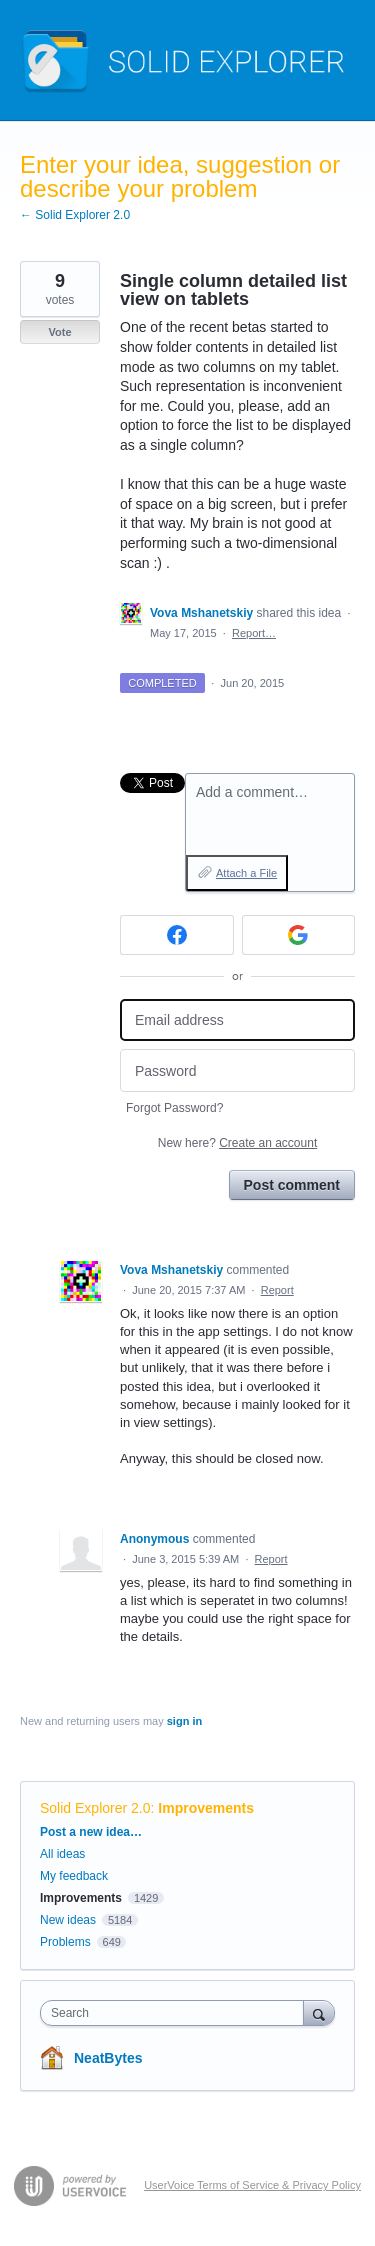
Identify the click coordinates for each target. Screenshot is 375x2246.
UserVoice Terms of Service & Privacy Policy (252, 2185)
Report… (254, 633)
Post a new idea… (91, 1832)
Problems (65, 1942)
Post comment (292, 1185)
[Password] (237, 1070)
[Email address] (237, 1020)
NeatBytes (108, 2058)
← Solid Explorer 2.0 (75, 215)
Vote (59, 332)
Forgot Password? (174, 1108)
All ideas (62, 1854)
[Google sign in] (299, 935)
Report (277, 1290)
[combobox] (176, 2013)
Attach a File (246, 873)
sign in (184, 1721)
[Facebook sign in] (177, 935)
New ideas (68, 1920)
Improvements (206, 1808)
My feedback (74, 1876)
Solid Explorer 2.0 (95, 1808)
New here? (237, 1143)
